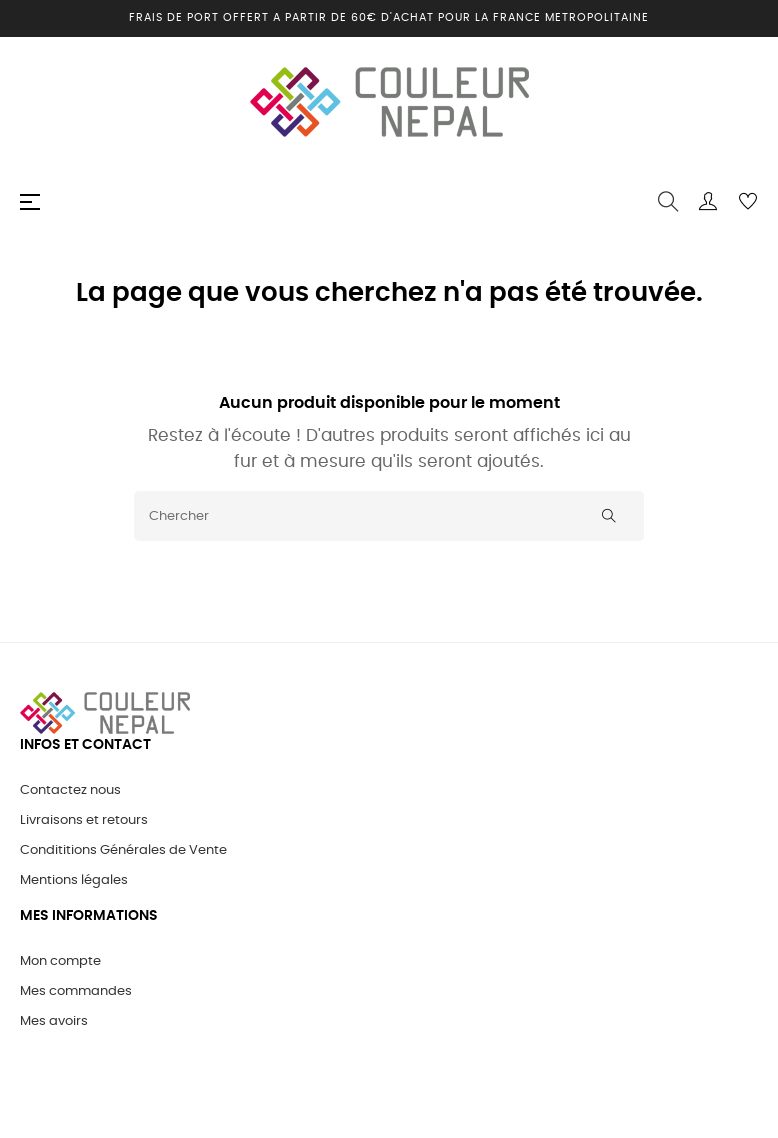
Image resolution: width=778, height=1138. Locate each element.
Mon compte (60, 961)
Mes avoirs (54, 1021)
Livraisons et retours (84, 820)
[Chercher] (389, 516)
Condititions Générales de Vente (123, 850)
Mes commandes (76, 991)
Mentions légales (74, 880)
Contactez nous (70, 790)
